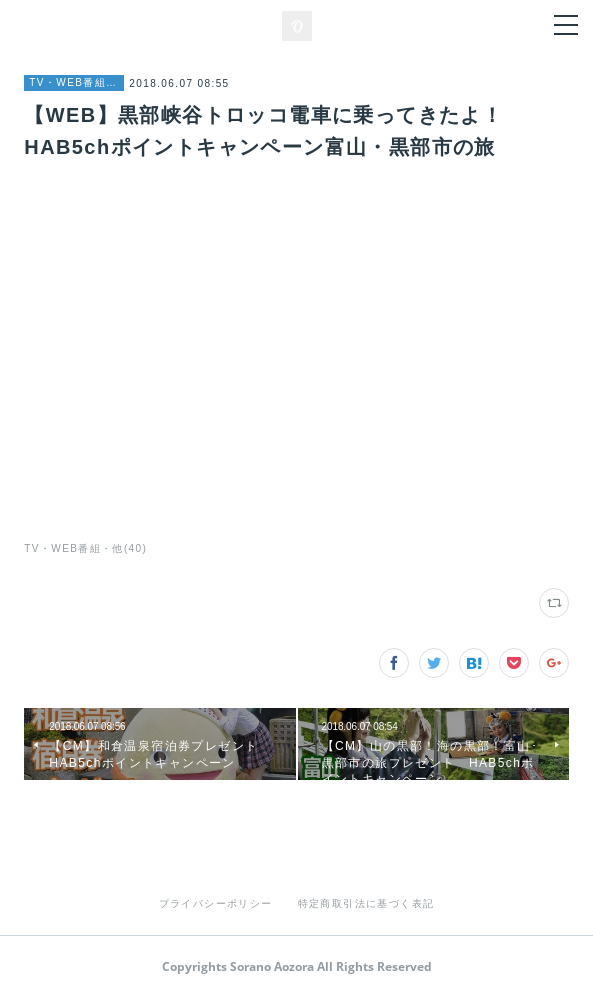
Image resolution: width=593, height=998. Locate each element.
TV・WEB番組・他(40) (85, 548)
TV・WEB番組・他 (74, 82)
